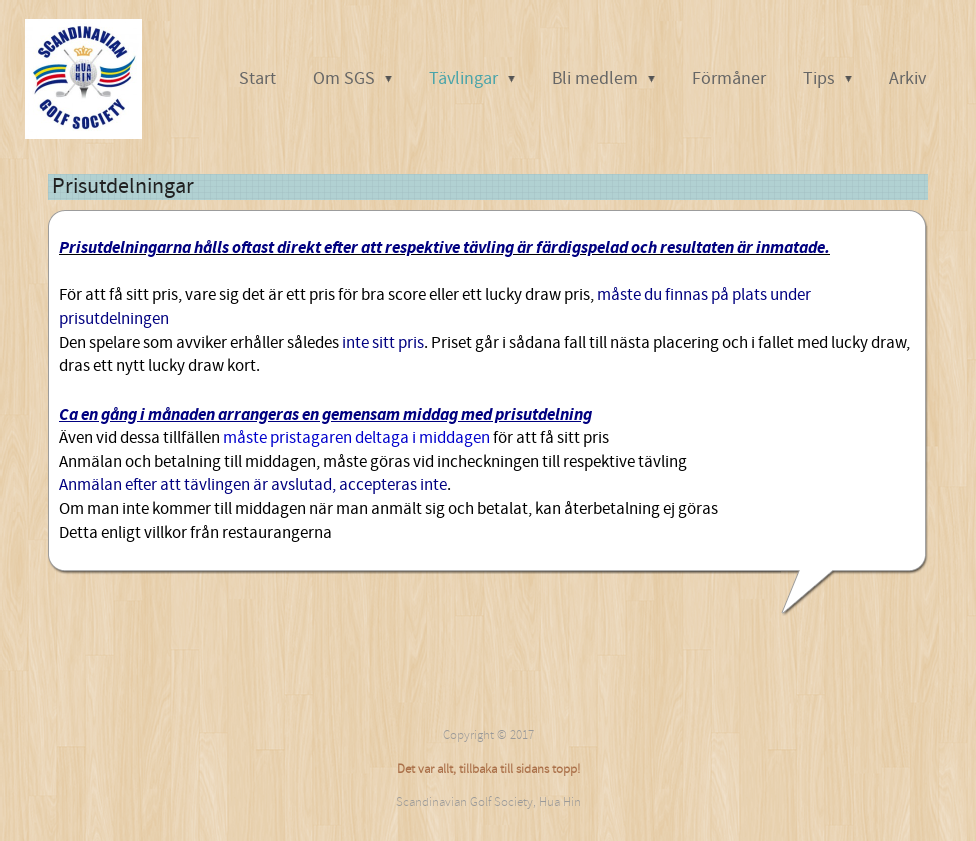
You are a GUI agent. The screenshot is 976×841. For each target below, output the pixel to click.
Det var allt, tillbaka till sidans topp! (488, 769)
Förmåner (729, 78)
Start (257, 78)
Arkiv (907, 78)
